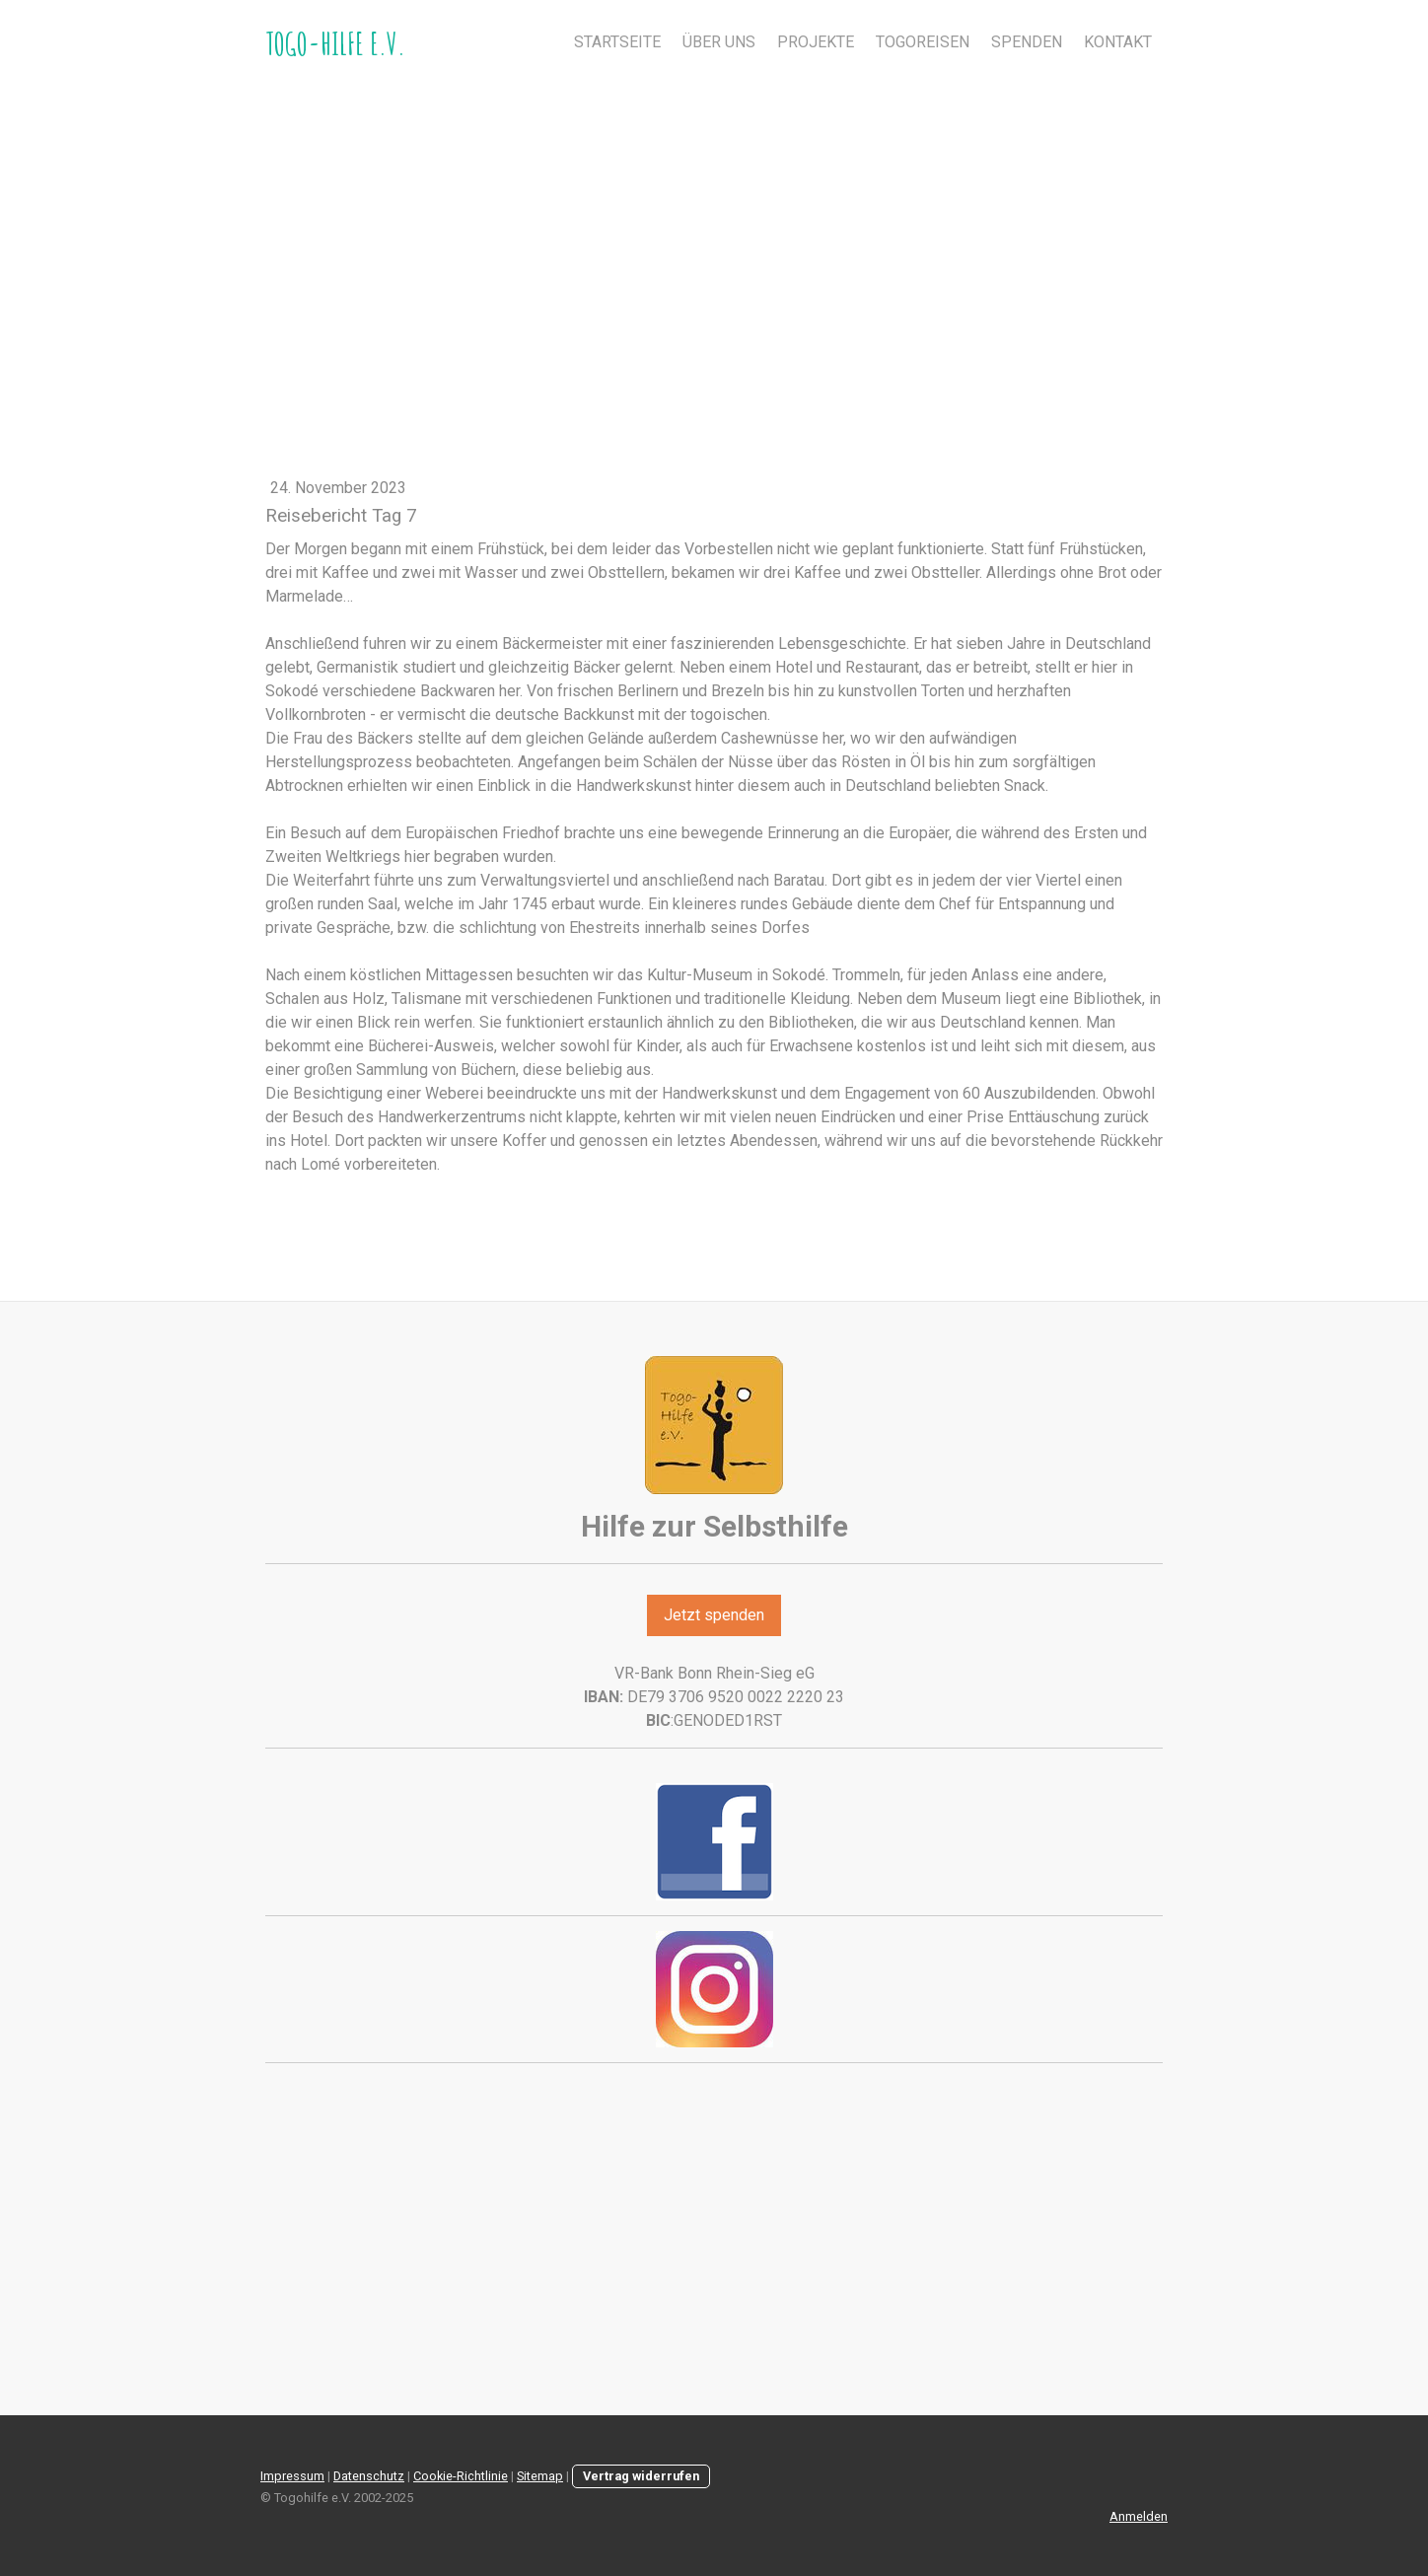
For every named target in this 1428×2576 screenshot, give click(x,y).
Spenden (1026, 42)
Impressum (292, 2476)
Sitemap (540, 2476)
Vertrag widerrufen (641, 2476)
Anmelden (1138, 2516)
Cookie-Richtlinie (460, 2476)
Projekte (815, 42)
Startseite (617, 42)
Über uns (718, 42)
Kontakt (1118, 42)
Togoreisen (922, 42)
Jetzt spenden (714, 1615)
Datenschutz (368, 2476)
